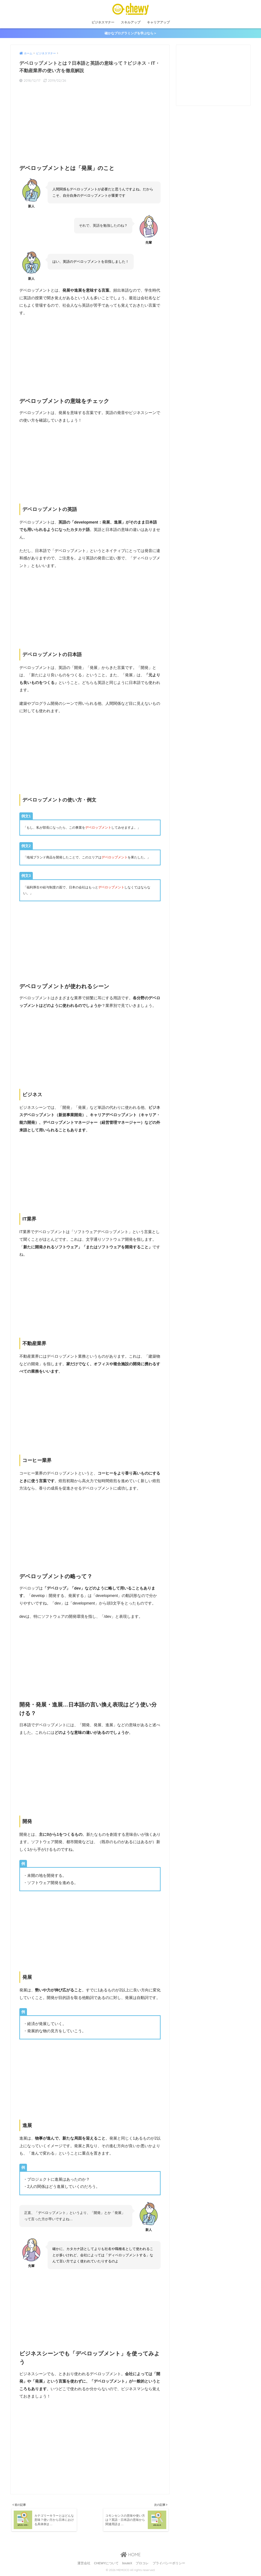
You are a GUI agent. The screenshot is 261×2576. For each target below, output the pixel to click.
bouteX (127, 2564)
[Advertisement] (90, 120)
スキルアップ (130, 22)
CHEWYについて (106, 2564)
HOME (130, 2556)
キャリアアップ (158, 22)
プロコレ (142, 2564)
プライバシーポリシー (169, 2564)
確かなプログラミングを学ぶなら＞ (131, 33)
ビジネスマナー (102, 22)
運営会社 (83, 2564)
